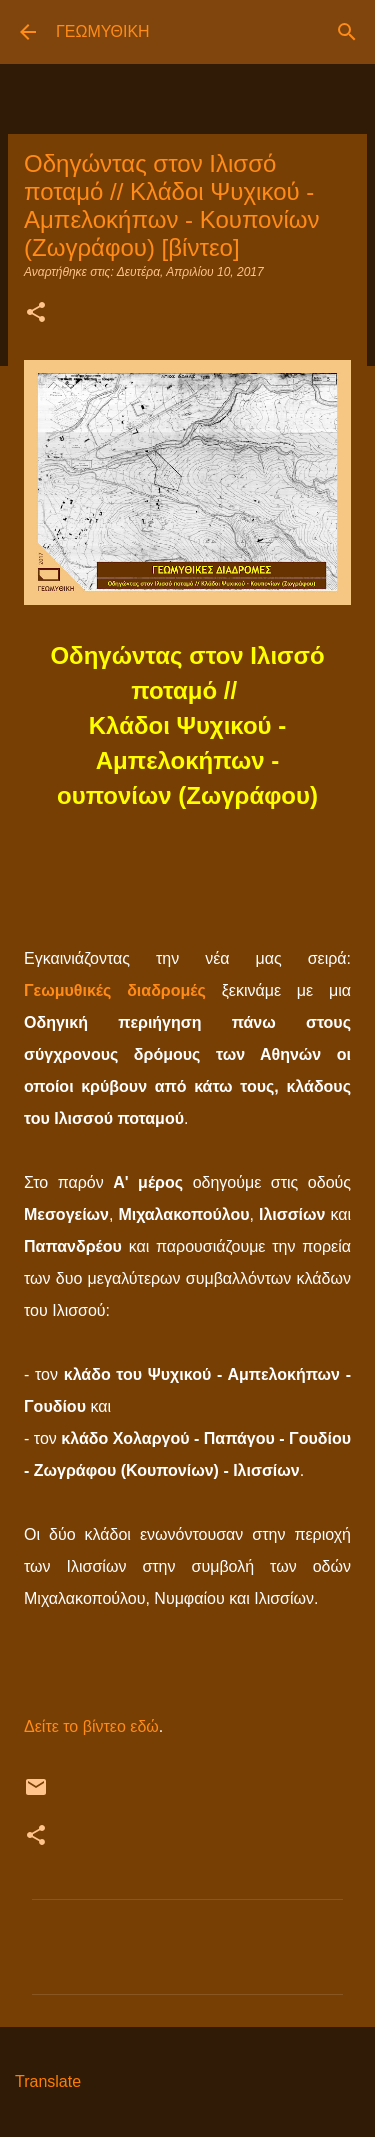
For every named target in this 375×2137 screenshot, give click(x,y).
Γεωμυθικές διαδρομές (115, 990)
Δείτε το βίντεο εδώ (91, 1726)
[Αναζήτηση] (347, 32)
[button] (36, 314)
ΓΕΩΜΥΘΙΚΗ (103, 31)
